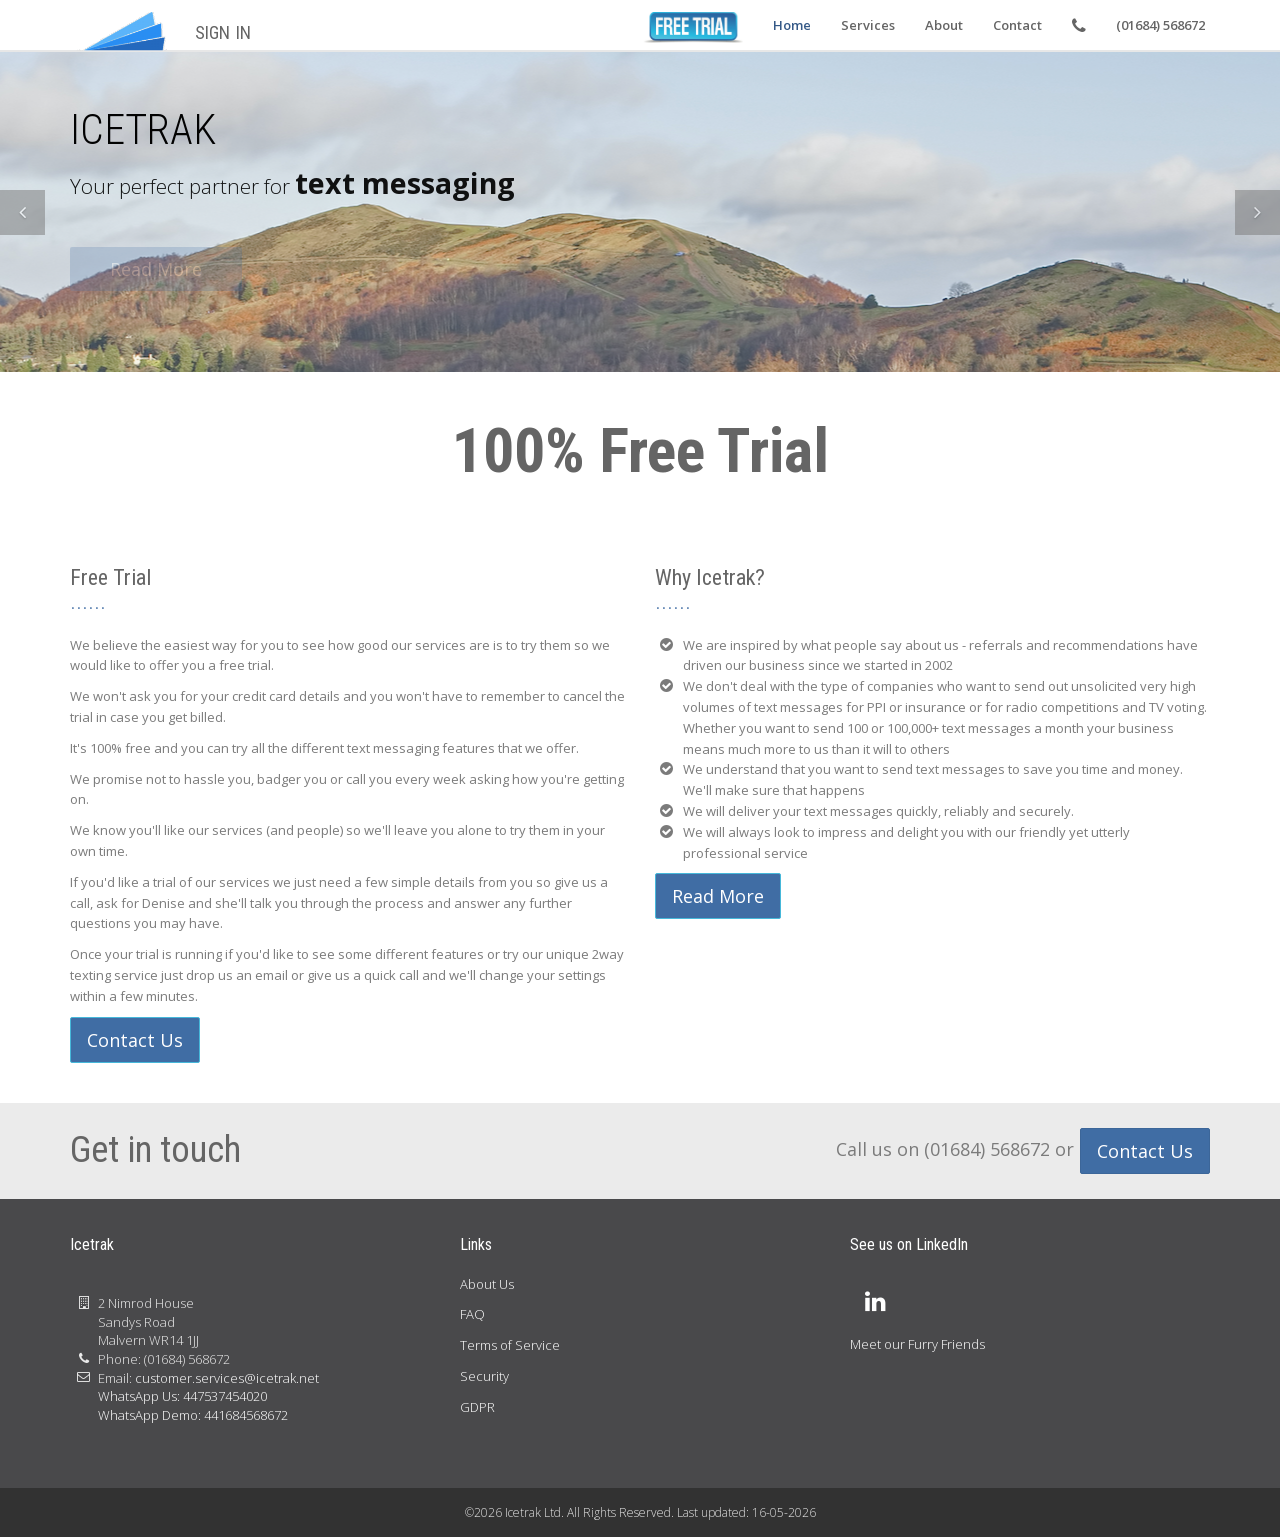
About (944, 25)
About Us (487, 1284)
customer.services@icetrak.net (227, 1378)
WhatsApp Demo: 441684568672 (193, 1415)
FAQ (472, 1314)
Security (484, 1376)
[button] (22, 212)
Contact (1017, 25)
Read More (718, 896)
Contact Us (135, 1040)
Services (868, 25)
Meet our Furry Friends (917, 1344)
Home (792, 25)
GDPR (477, 1407)
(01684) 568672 (1160, 25)
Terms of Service (510, 1345)
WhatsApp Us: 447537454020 (182, 1396)
